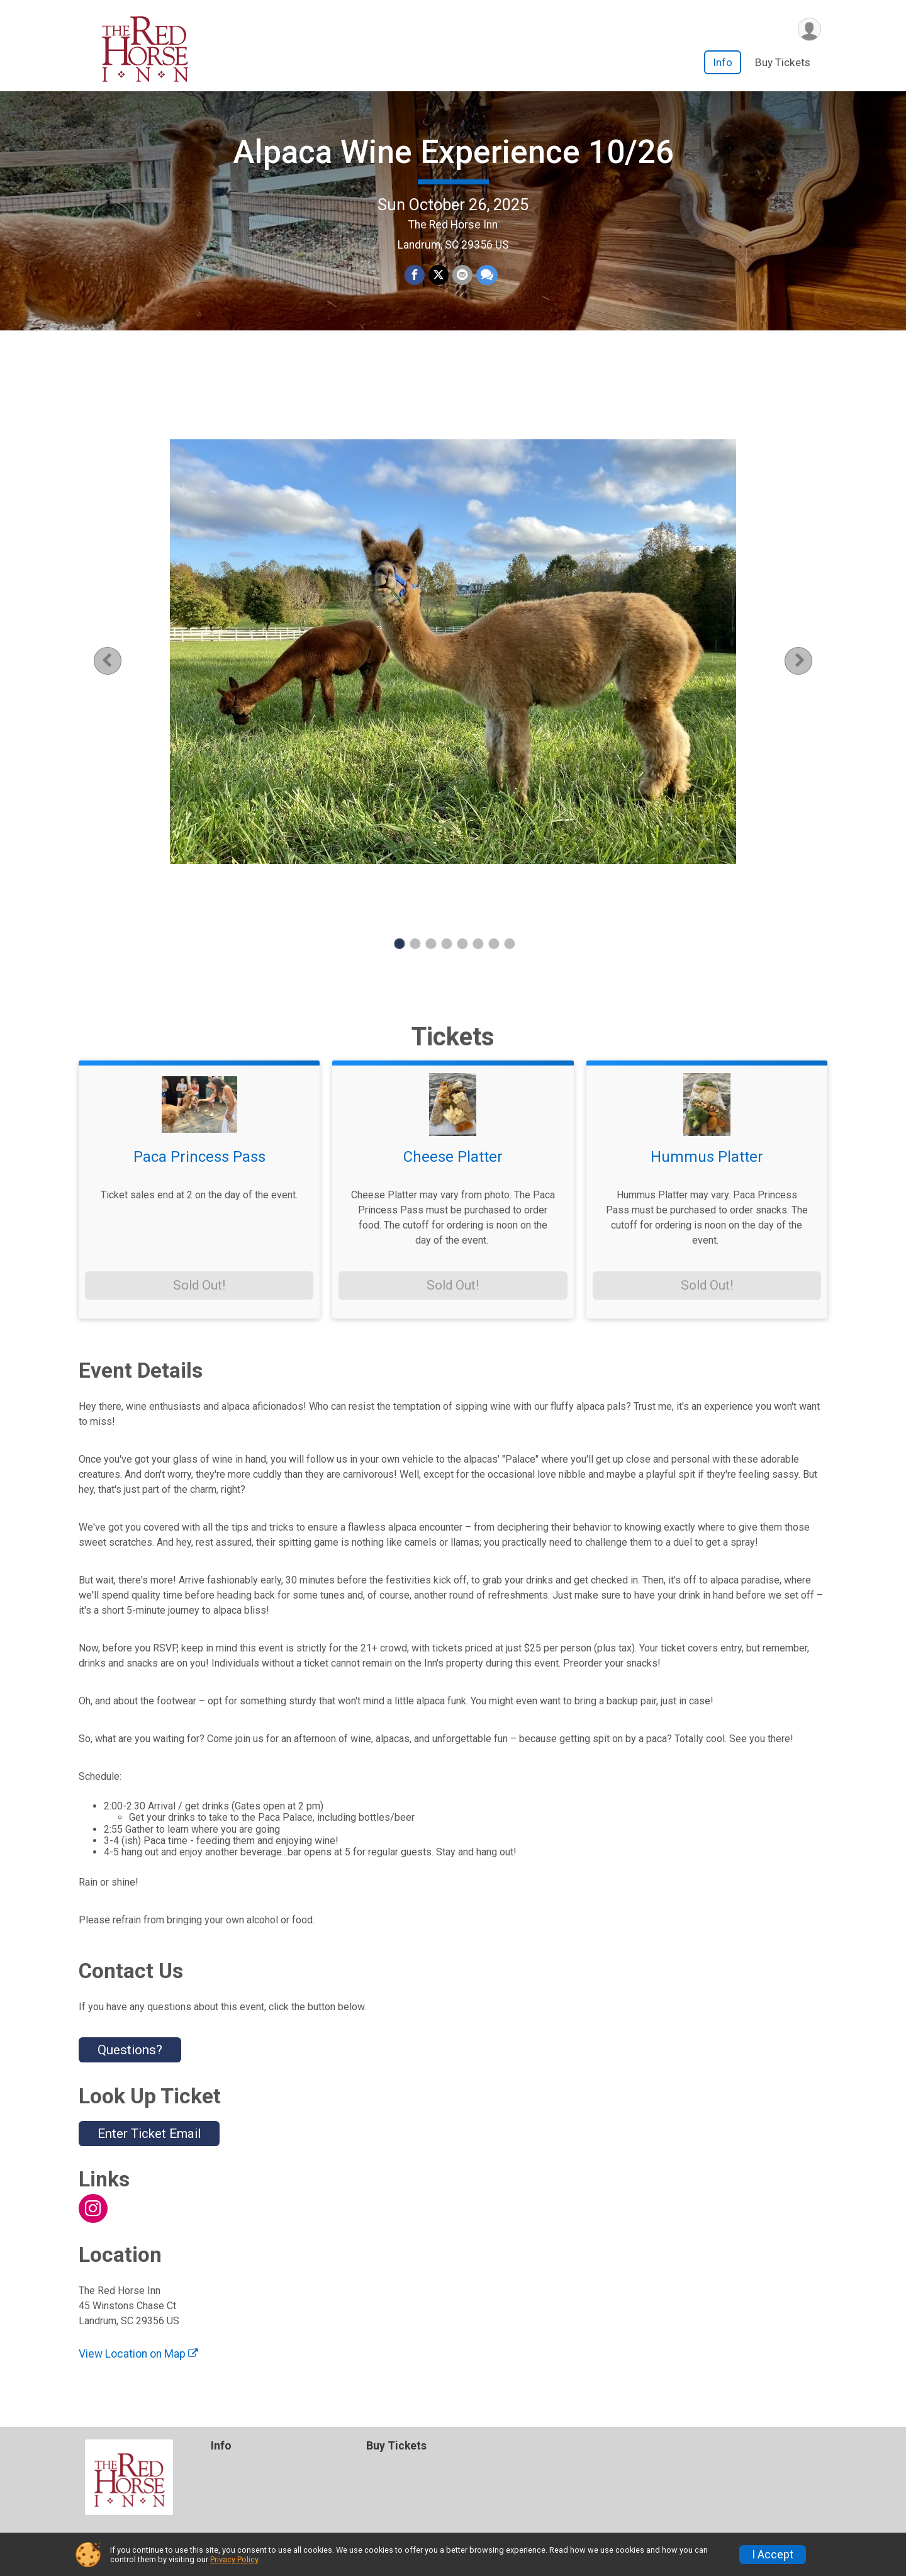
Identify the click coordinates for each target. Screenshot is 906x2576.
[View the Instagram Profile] (93, 2208)
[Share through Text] (487, 275)
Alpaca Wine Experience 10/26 (453, 152)
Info (722, 62)
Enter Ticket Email (149, 2133)
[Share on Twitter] (438, 275)
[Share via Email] (462, 275)
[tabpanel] (453, 651)
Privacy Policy (234, 2559)
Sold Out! (199, 1285)
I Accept (772, 2554)
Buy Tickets (782, 62)
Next (808, 660)
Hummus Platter (707, 1157)
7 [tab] (493, 943)
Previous (117, 660)
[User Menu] (809, 29)
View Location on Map (138, 2354)
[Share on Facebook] (415, 275)
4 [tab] (446, 943)
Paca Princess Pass (199, 1157)
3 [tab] (430, 943)
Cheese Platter (453, 1157)
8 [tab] (509, 943)
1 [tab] (399, 943)
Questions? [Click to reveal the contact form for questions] (130, 2049)
